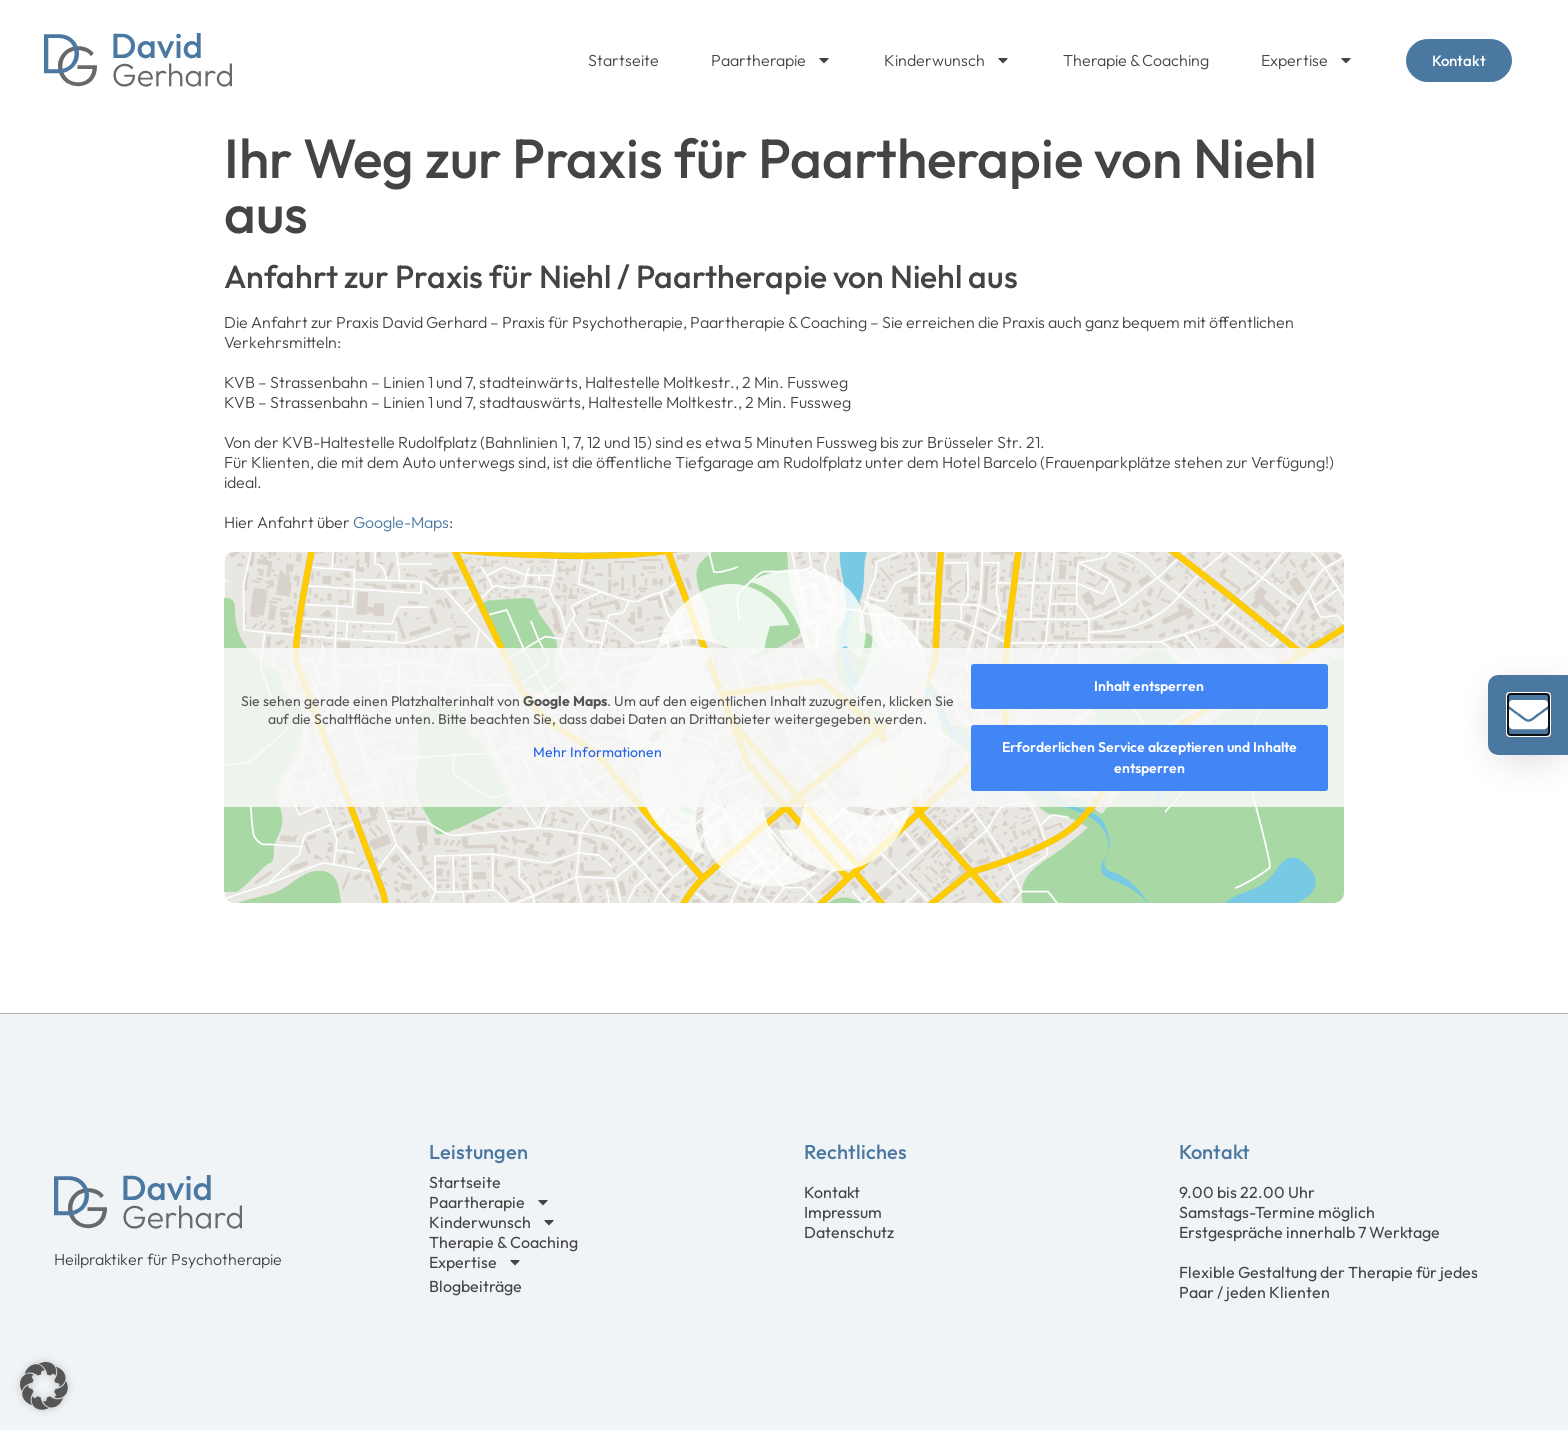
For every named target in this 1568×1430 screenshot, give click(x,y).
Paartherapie (771, 60)
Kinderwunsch (947, 60)
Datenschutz (849, 1232)
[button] (44, 1386)
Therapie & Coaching (1136, 60)
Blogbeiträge (475, 1286)
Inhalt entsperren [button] (1149, 686)
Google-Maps (401, 522)
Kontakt (832, 1192)
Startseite (623, 60)
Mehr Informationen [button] (597, 752)
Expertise (1307, 60)
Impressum (843, 1212)
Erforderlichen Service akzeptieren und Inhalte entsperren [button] (1149, 757)
